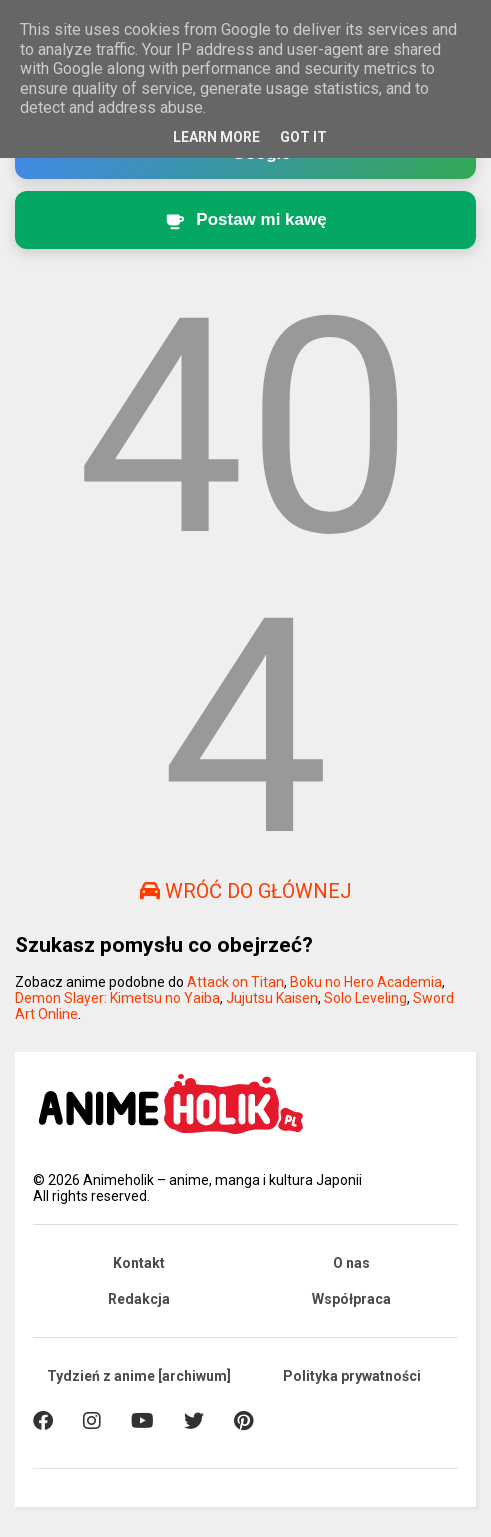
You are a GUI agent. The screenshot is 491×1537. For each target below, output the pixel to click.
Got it (303, 137)
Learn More (216, 137)
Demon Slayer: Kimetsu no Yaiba (117, 998)
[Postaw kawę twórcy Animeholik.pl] (246, 220)
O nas (351, 1263)
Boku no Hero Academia (366, 982)
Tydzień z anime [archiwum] (139, 1376)
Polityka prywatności (352, 1376)
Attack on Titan (235, 982)
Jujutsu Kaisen (272, 998)
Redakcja (139, 1299)
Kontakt (139, 1263)
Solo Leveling (365, 998)
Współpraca (351, 1299)
